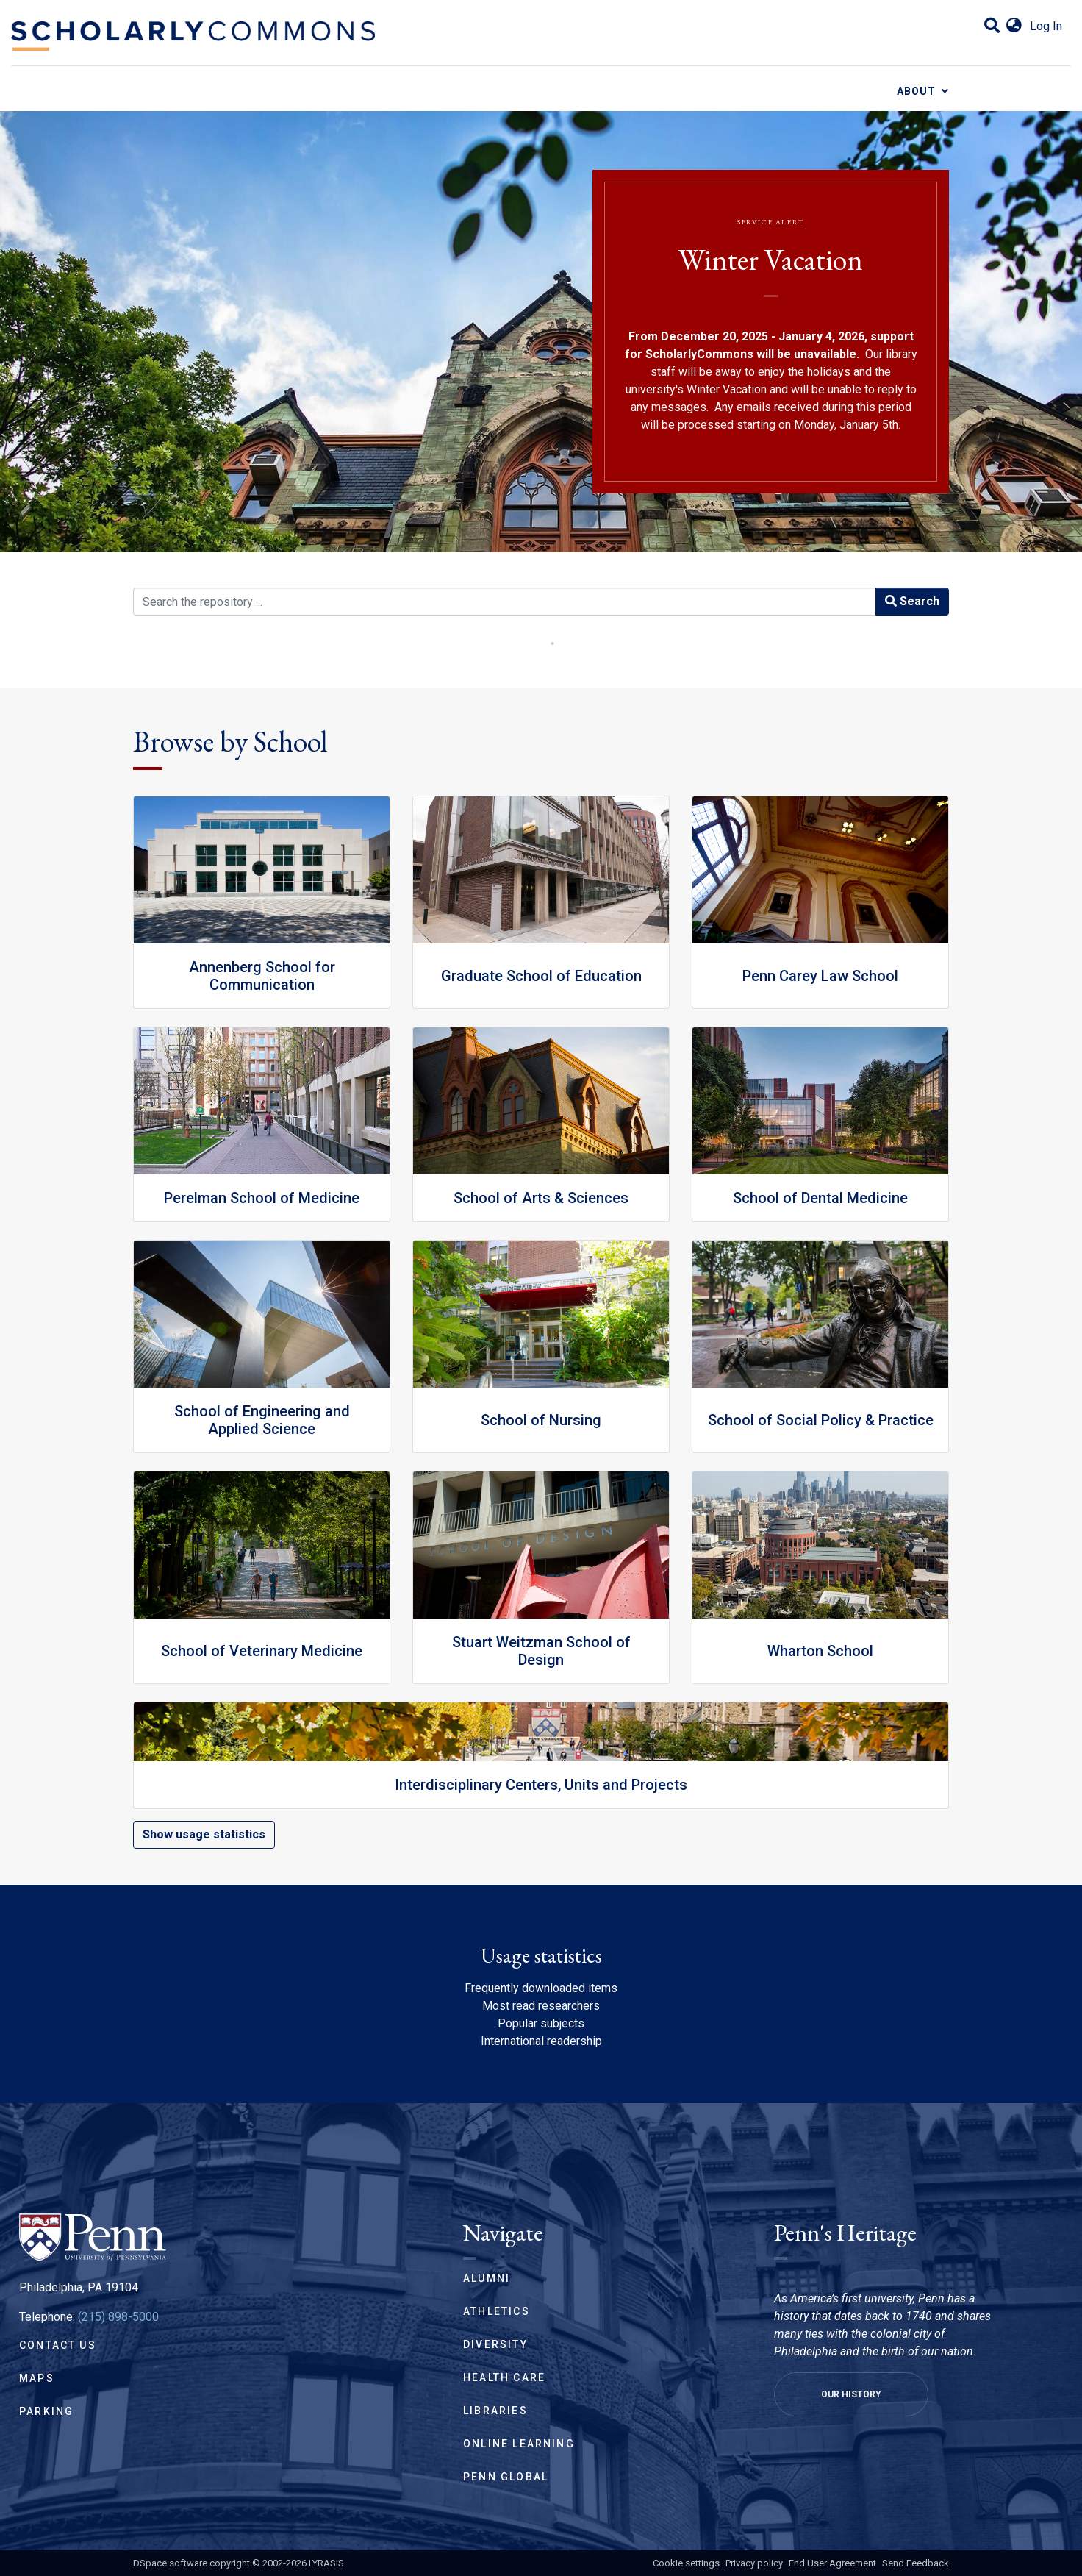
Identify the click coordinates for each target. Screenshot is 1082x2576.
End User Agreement (832, 2563)
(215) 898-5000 (118, 2317)
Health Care (504, 2377)
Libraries (495, 2410)
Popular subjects (541, 2023)
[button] (1014, 26)
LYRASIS (326, 2563)
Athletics (496, 2311)
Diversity (495, 2344)
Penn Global (505, 2477)
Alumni (486, 2278)
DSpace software (170, 2563)
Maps (36, 2378)
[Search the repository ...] (504, 602)
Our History (851, 2394)
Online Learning (519, 2444)
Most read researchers (541, 2006)
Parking (46, 2411)
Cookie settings (686, 2563)
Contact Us (57, 2345)
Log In (1046, 26)
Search (912, 601)
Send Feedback (915, 2563)
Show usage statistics (204, 1834)
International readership (541, 2041)
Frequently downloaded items (541, 1988)
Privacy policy (754, 2563)
